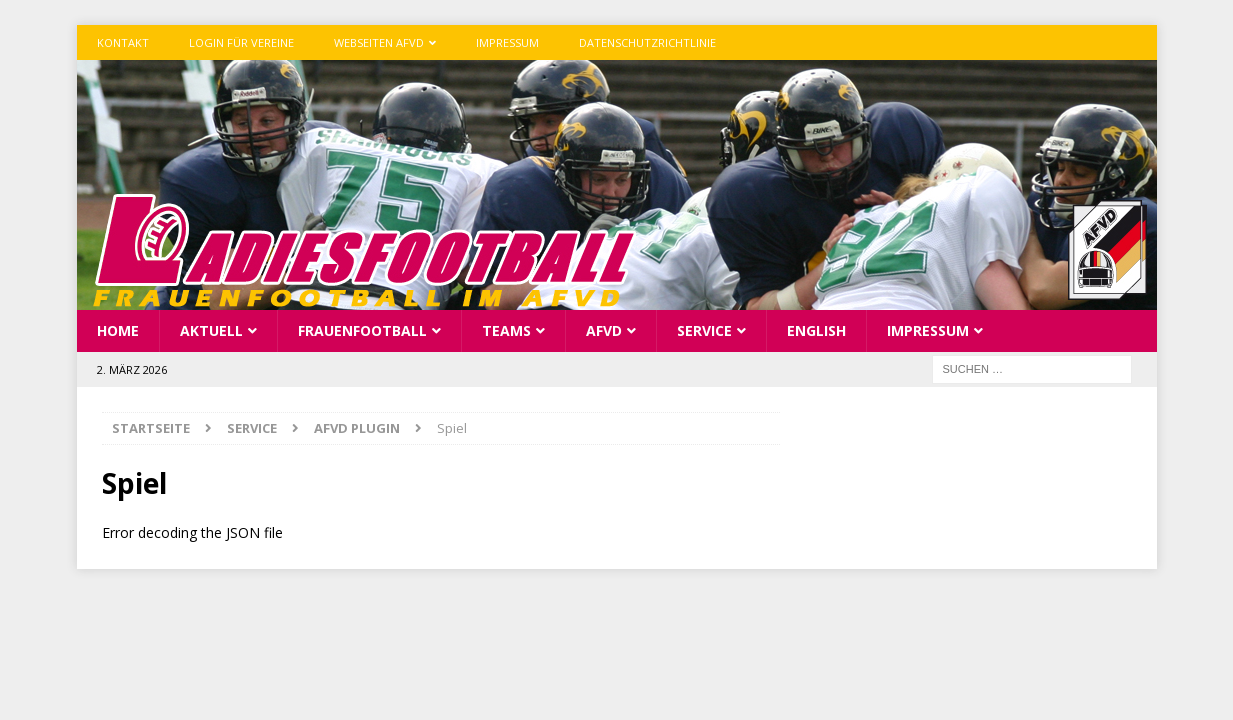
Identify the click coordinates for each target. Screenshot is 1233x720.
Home (118, 330)
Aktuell (211, 330)
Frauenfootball (362, 330)
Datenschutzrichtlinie (647, 42)
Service (704, 330)
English (816, 330)
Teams (506, 330)
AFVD (604, 330)
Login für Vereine (241, 42)
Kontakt (123, 42)
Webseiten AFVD (379, 42)
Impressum (507, 42)
